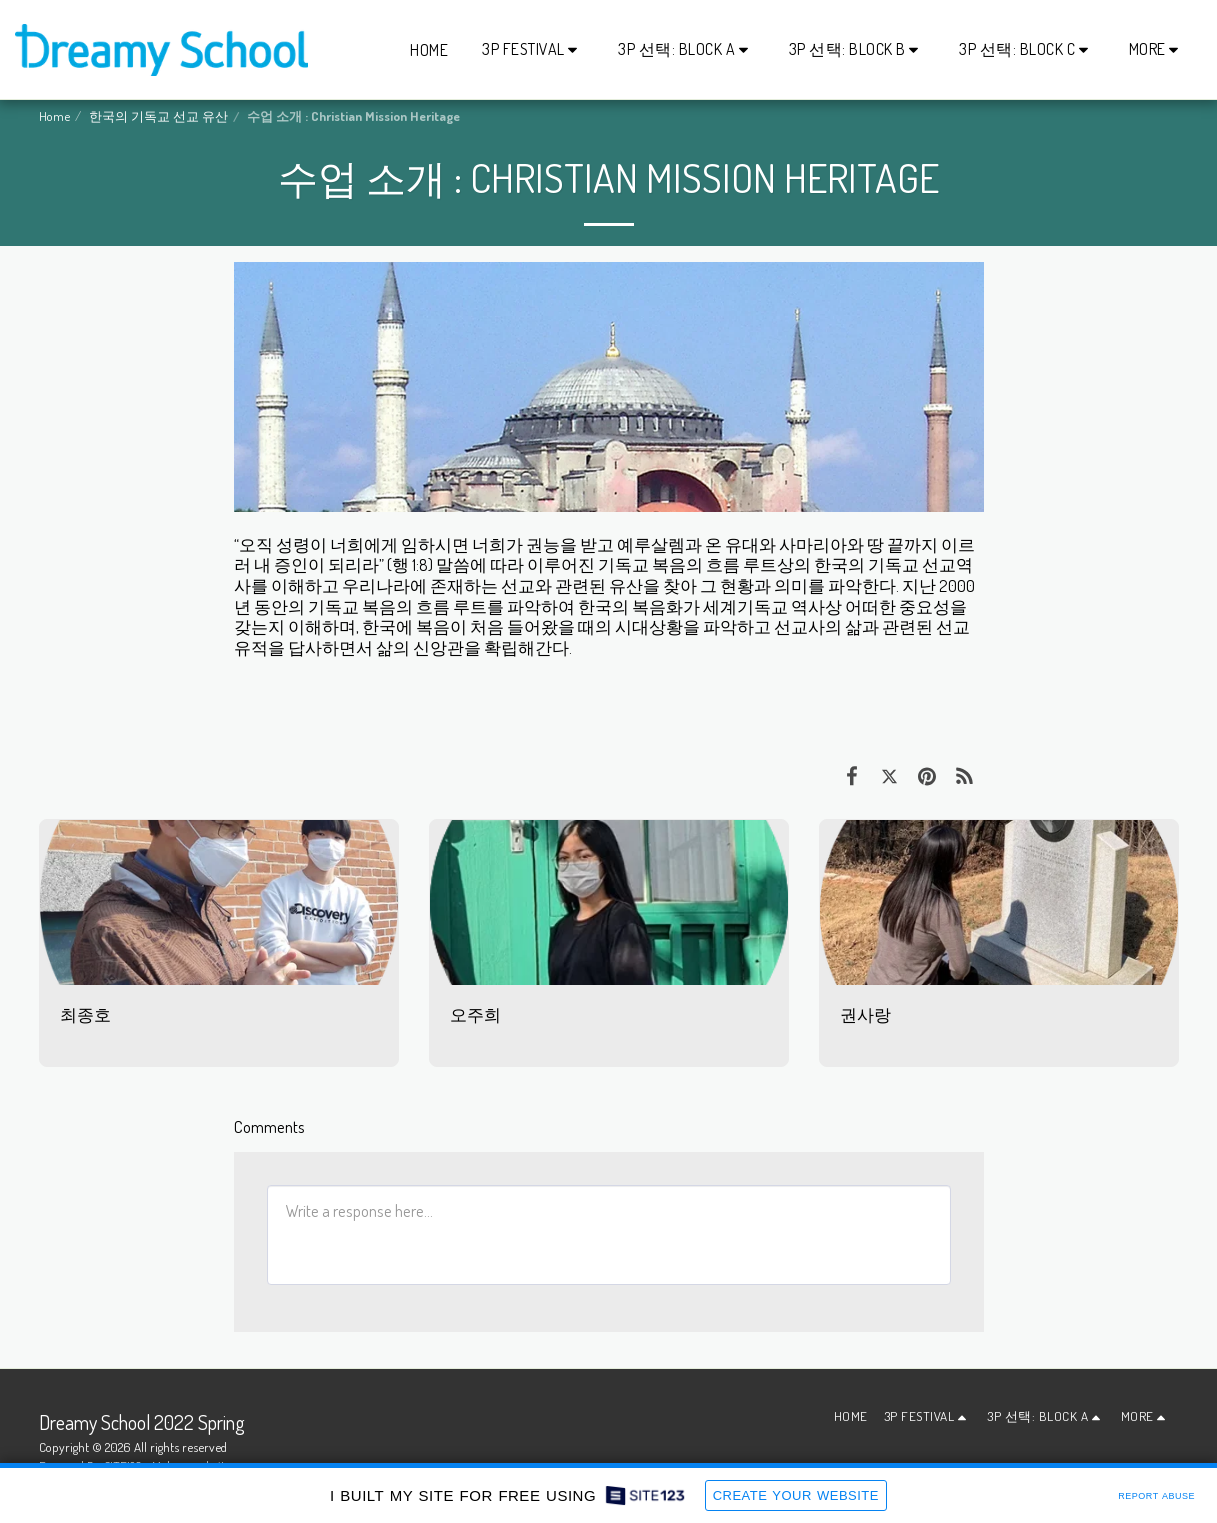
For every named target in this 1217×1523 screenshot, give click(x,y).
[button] (533, 49)
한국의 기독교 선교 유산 (158, 115)
